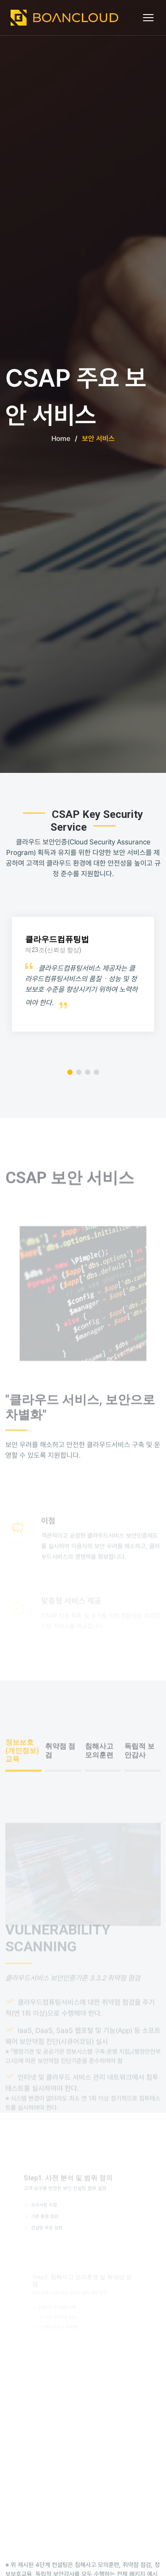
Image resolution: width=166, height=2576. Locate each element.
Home (60, 438)
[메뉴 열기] (149, 17)
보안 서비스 (98, 438)
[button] (70, 1072)
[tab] (23, 1775)
